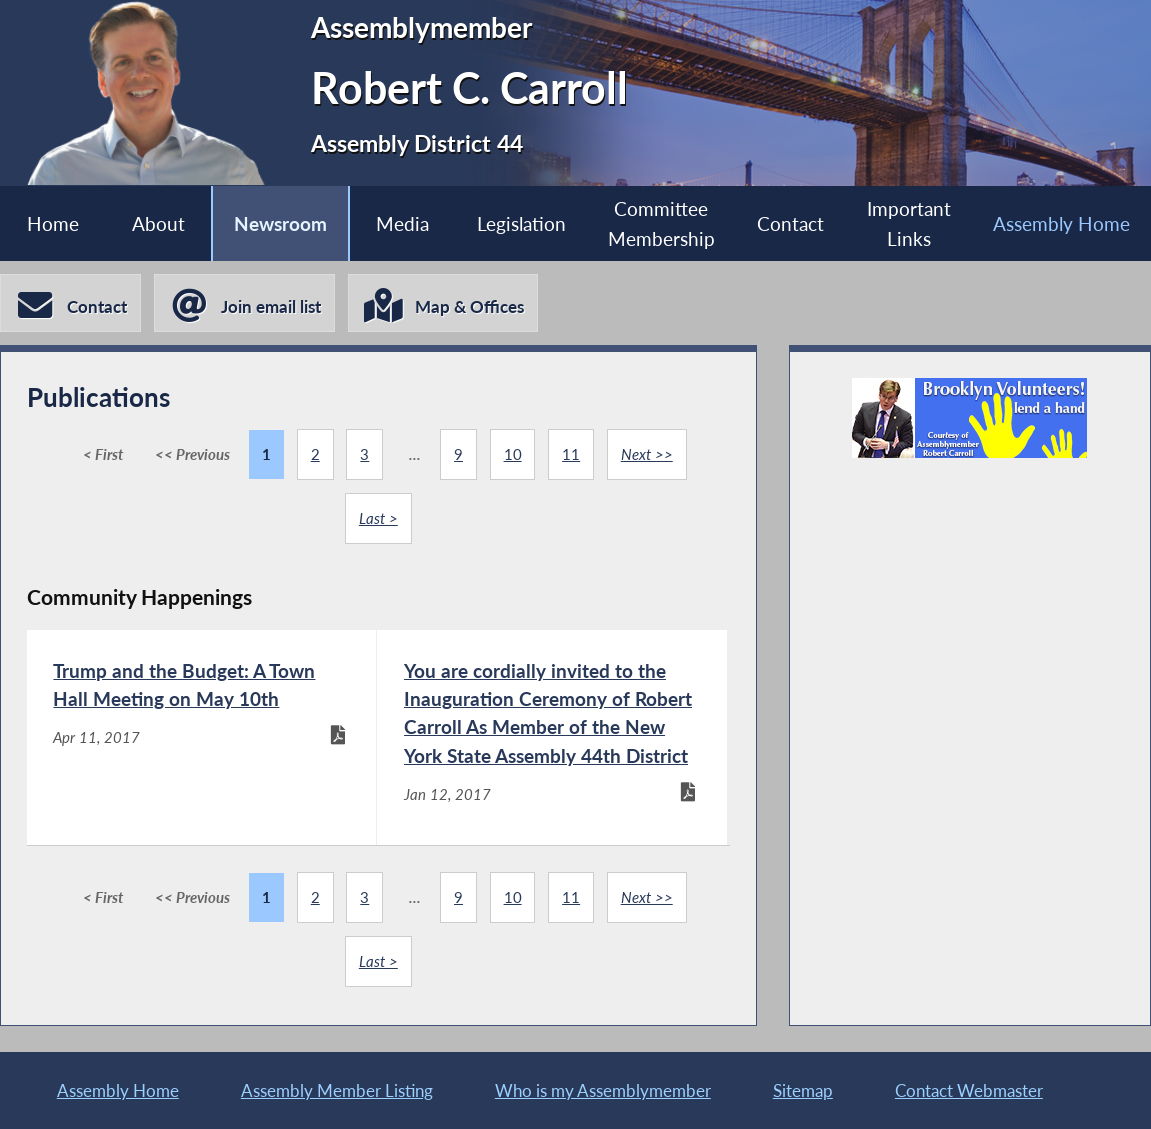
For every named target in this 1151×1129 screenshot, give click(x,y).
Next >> (647, 454)
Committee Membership (661, 223)
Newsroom (280, 223)
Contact (790, 223)
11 (571, 454)
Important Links (909, 223)
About (158, 223)
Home (53, 223)
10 (513, 454)
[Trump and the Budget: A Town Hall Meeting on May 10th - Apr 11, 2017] (202, 737)
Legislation (521, 223)
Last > (378, 518)
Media (402, 223)
